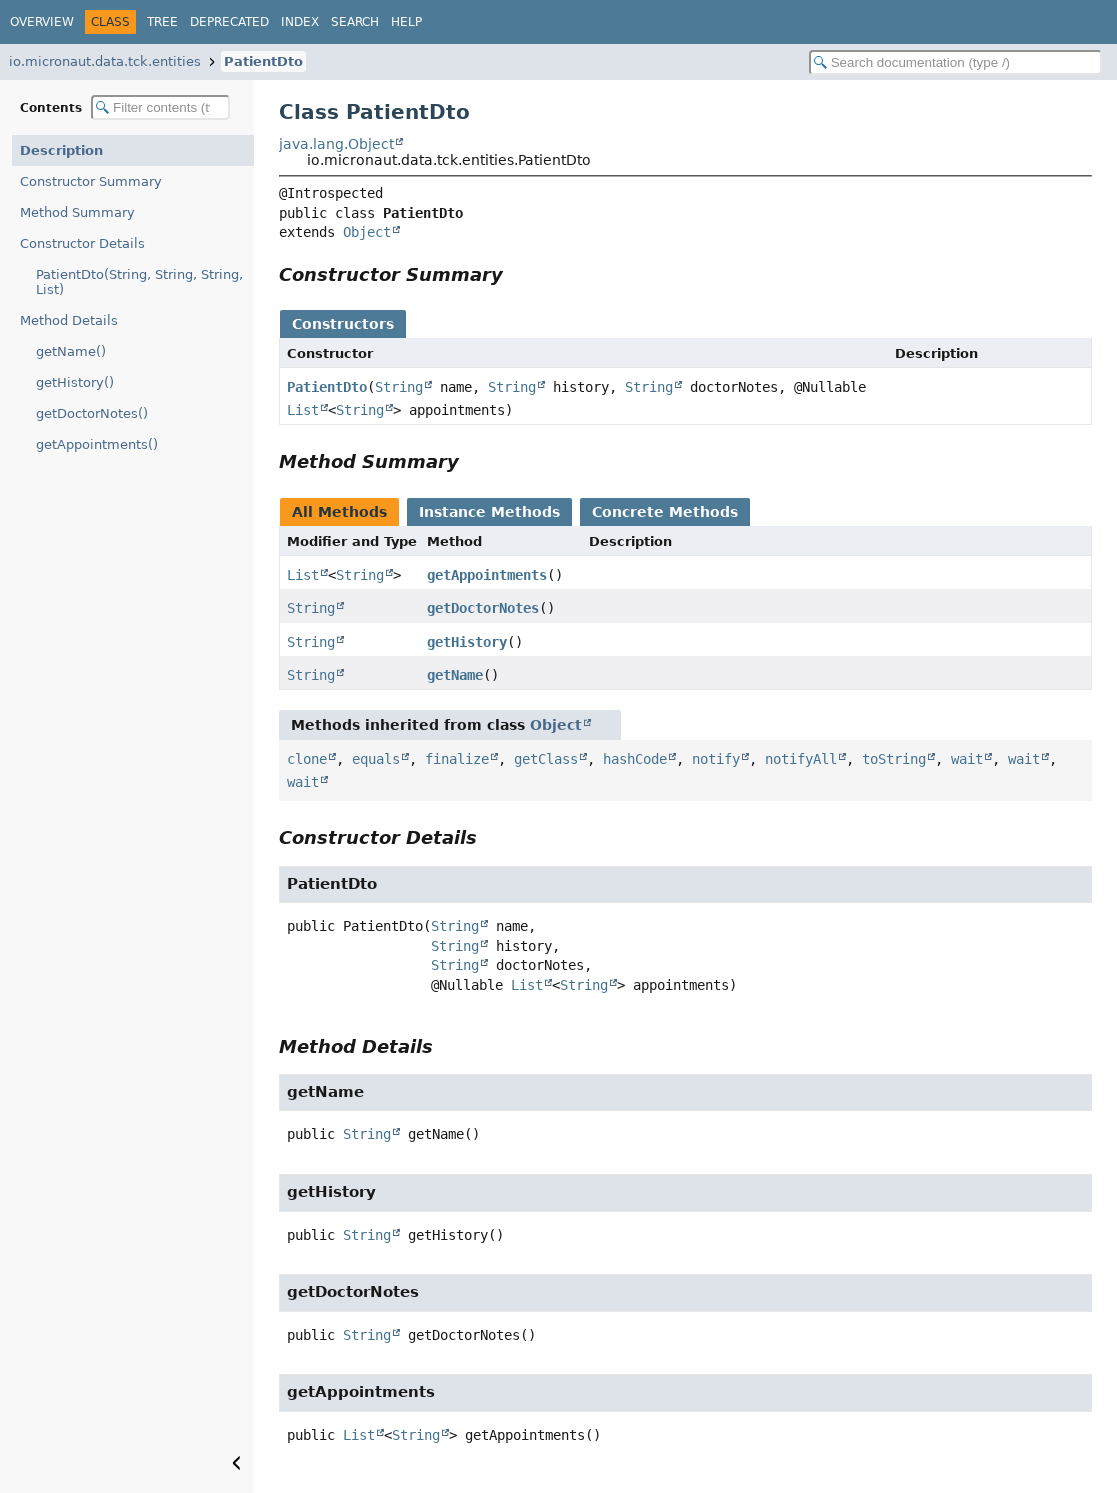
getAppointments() (97, 444)
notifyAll (801, 759)
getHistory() (75, 382)
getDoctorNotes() (92, 413)
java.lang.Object (336, 144)
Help (406, 22)
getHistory (467, 642)
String (399, 387)
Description (61, 150)
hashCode (635, 759)
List (303, 410)
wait (967, 759)
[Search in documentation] (955, 62)
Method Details (69, 320)
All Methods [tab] (339, 512)
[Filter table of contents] (160, 107)
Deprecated (229, 22)
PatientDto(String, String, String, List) (139, 282)
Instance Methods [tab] (489, 512)
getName (455, 675)
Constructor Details (82, 243)
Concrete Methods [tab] (665, 512)
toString (894, 759)
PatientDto (263, 61)
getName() (71, 351)
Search (355, 22)
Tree (162, 22)
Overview (42, 22)
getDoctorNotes (483, 608)
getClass (546, 759)
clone (307, 759)
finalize (457, 759)
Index (300, 22)
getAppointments (487, 575)
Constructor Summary (91, 181)
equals (376, 759)
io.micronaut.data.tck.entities (105, 61)
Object (367, 232)
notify (716, 759)
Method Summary (77, 212)
